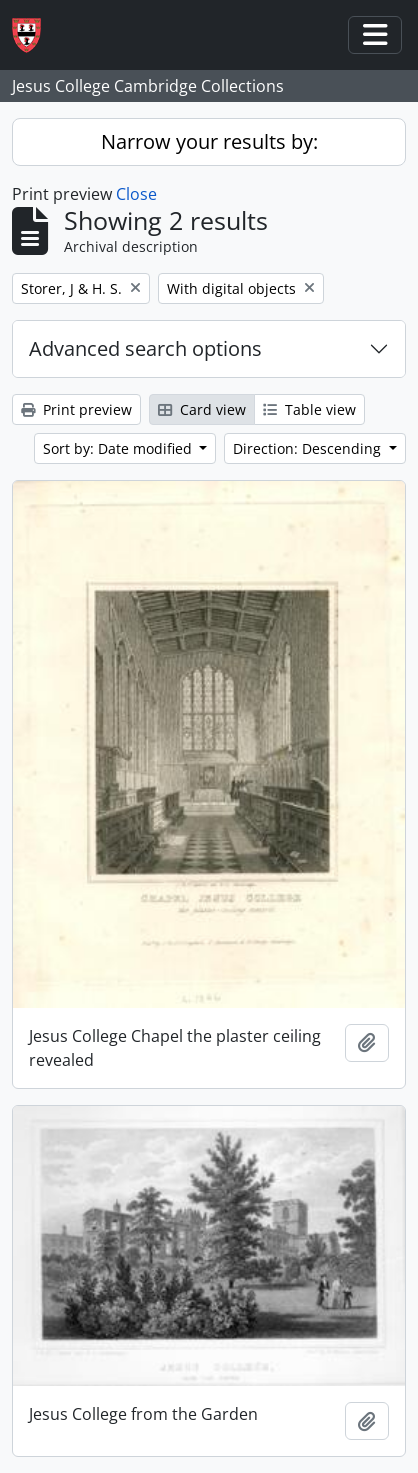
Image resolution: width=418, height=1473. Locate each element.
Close (136, 194)
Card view (202, 409)
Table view (309, 409)
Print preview (76, 409)
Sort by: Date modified (119, 448)
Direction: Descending (309, 448)
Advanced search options (145, 348)
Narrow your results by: (209, 141)
